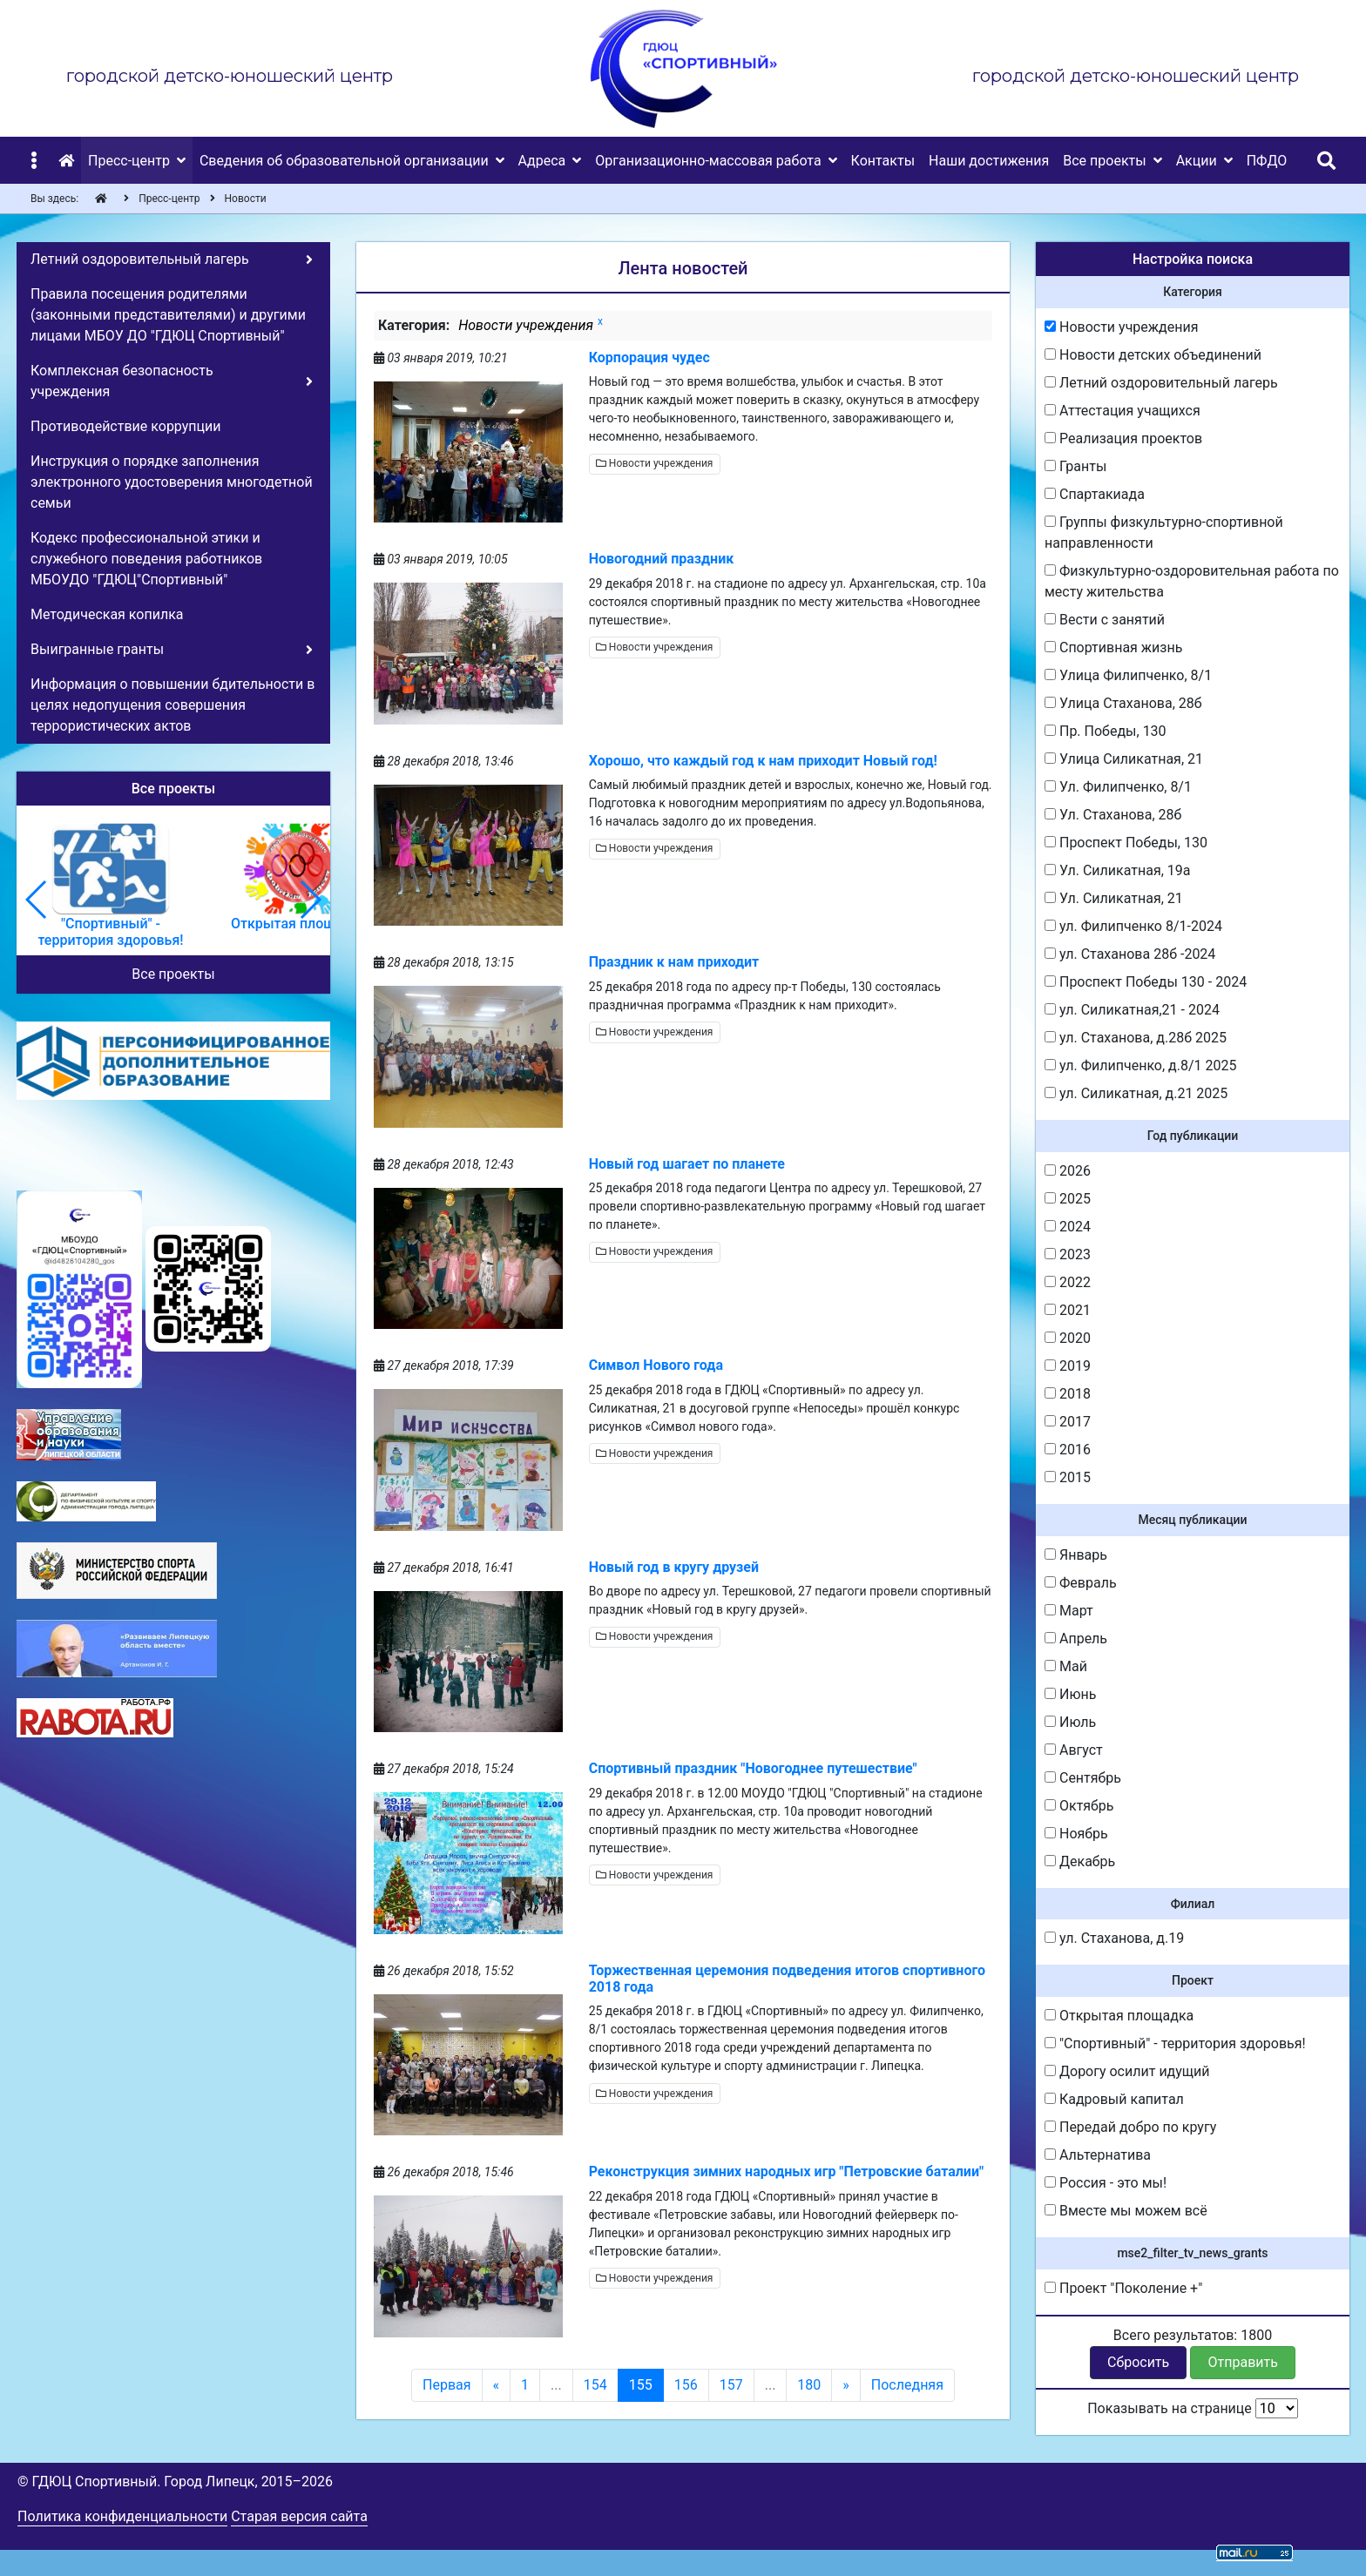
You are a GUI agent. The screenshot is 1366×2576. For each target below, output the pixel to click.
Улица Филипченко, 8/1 (1128, 675)
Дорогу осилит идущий (1127, 2071)
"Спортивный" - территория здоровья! (1175, 2043)
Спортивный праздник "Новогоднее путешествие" (753, 1768)
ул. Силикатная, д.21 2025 (1136, 1093)
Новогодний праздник (661, 558)
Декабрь (1080, 1861)
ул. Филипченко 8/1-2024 (1133, 926)
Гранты (1075, 466)
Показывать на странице (1192, 2408)
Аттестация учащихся (1122, 410)
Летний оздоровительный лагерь (1161, 382)
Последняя (907, 2385)
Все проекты (173, 974)
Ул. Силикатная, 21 (1114, 898)
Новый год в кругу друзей (674, 1567)
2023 (1068, 1254)
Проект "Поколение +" (1123, 2288)
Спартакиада (1095, 494)
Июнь (1070, 1694)
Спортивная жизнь (1113, 647)
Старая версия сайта (299, 2516)
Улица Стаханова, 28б (1123, 703)
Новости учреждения (654, 463)
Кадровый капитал (1114, 2099)
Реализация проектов (1123, 438)
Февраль (1081, 1583)
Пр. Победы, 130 (1106, 731)
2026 (1068, 1171)
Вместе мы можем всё (1126, 2210)
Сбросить (1138, 2362)
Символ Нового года (656, 1365)
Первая (447, 2385)
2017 (1068, 1421)
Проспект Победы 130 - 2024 (1146, 982)
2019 (1068, 1366)
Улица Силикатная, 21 (1124, 759)
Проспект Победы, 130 (1126, 842)
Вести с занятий (1105, 619)
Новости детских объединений (1153, 355)
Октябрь (1079, 1805)
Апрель (1076, 1638)
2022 (1068, 1282)
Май (1066, 1666)
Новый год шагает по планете (687, 1164)
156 (686, 2385)
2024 (1068, 1226)
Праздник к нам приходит (674, 962)
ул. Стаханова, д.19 (1114, 1938)
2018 (1068, 1394)
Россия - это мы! (1106, 2183)
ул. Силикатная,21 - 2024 (1132, 1009)
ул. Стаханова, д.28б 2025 (1136, 1037)
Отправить (1243, 2362)
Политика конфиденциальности (122, 2516)
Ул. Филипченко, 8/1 (1118, 787)
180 (809, 2385)
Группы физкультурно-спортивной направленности (1164, 532)
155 (641, 2385)
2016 (1068, 1449)
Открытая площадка (1119, 2015)
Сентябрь (1083, 1778)
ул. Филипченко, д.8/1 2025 (1141, 1065)
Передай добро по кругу (1130, 2127)
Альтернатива (1098, 2155)
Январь (1076, 1555)
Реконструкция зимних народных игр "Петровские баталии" (786, 2171)
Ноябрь (1076, 1833)
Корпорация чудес (649, 357)
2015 (1068, 1477)
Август (1074, 1750)
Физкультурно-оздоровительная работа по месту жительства (1192, 581)
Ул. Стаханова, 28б (1113, 814)
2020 (1068, 1338)
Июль (1070, 1722)
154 (595, 2385)
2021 (1068, 1310)
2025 (1068, 1198)
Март (1069, 1610)
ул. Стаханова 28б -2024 (1130, 954)
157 (731, 2385)
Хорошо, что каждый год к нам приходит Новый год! (763, 760)
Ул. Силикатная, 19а (1118, 870)
